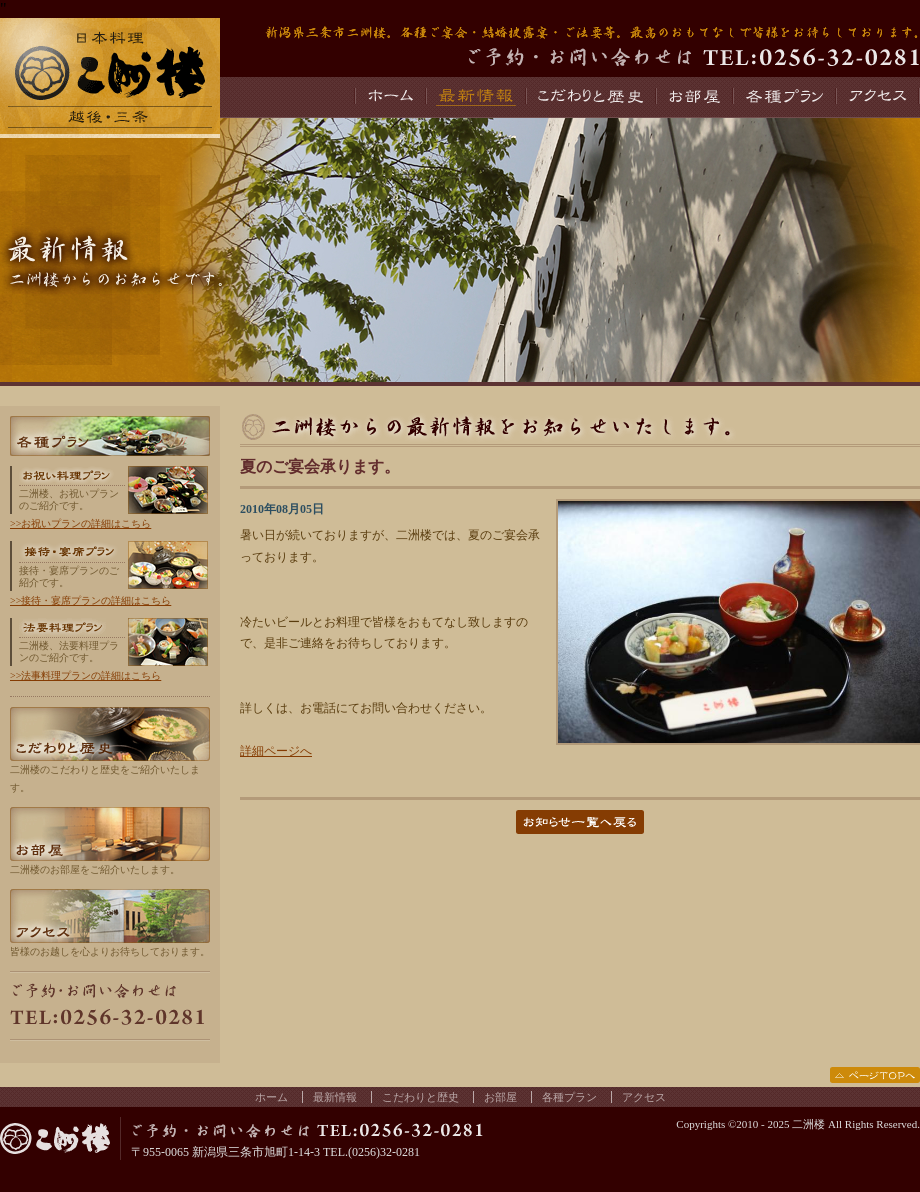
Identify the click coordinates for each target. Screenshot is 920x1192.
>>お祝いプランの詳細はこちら (80, 523)
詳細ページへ (276, 751)
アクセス (877, 97)
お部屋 (693, 97)
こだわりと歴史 (590, 97)
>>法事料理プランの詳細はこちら (85, 675)
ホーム (389, 97)
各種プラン (783, 97)
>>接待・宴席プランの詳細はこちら (90, 600)
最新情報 (475, 97)
